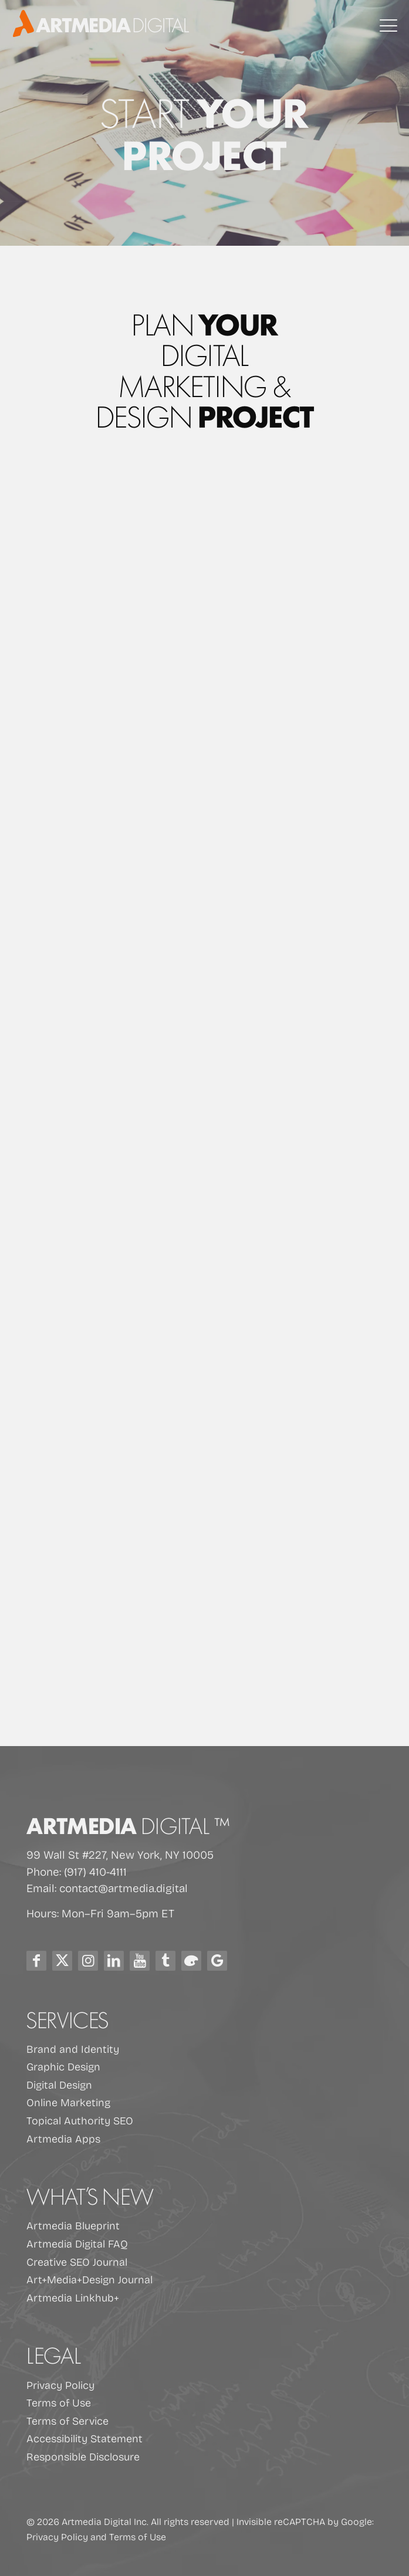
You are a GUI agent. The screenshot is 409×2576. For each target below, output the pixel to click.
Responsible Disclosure (83, 2456)
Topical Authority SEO (79, 2120)
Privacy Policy (60, 2384)
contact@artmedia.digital (123, 1887)
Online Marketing (68, 2102)
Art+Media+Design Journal (89, 2279)
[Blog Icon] (191, 1961)
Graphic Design (63, 2066)
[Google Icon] (217, 1961)
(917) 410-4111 (95, 1871)
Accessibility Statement (84, 2438)
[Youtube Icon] (140, 1961)
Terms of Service (67, 2420)
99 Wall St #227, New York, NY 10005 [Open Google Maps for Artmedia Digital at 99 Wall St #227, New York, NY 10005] (120, 1854)
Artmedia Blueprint (73, 2225)
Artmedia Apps (63, 2138)
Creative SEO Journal (76, 2261)
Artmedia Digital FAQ (77, 2243)
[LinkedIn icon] (114, 1961)
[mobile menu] (388, 26)
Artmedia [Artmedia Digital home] (128, 1824)
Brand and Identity (72, 2048)
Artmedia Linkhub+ (72, 2297)
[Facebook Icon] (36, 1961)
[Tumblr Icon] (165, 1961)
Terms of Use (58, 2402)
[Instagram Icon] (88, 1961)
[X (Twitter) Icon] (62, 1961)
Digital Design (59, 2084)
